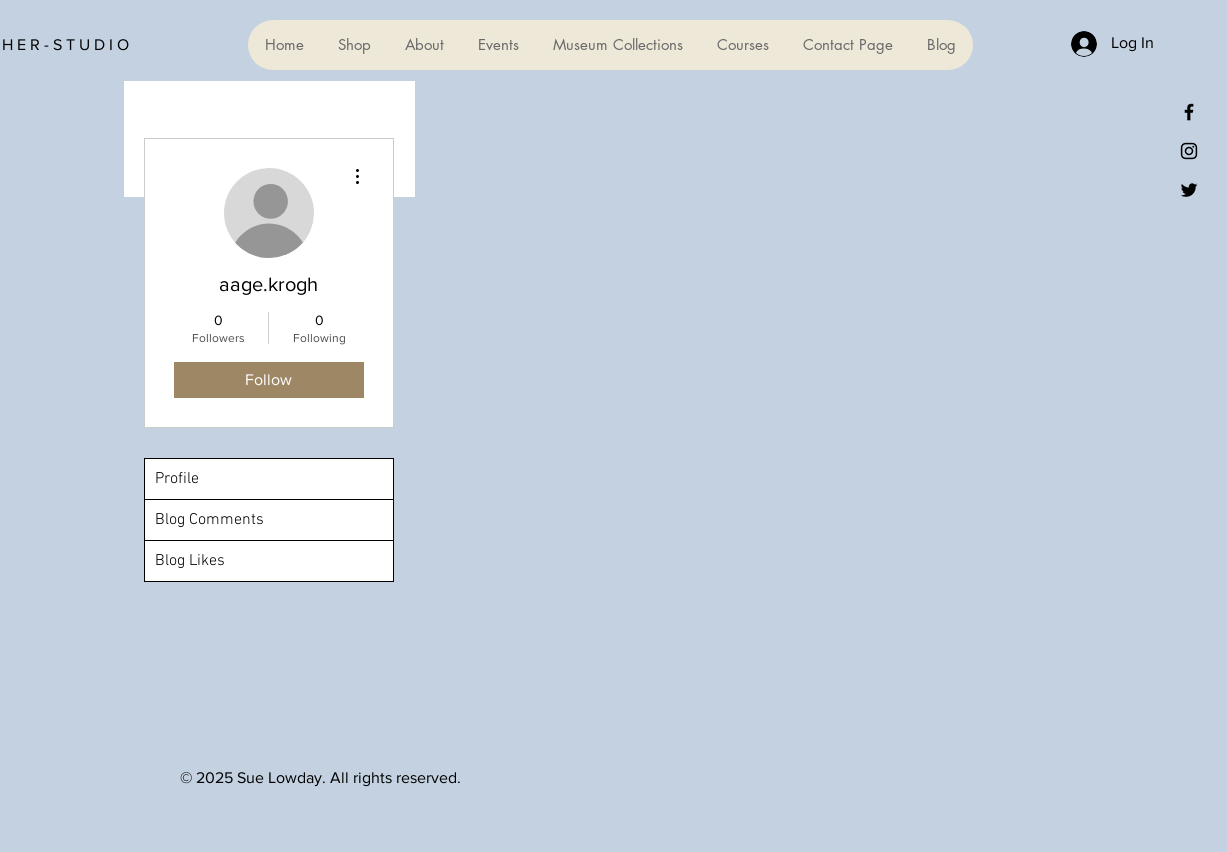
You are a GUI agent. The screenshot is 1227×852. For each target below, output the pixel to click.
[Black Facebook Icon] (1189, 112)
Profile (177, 479)
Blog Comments (209, 520)
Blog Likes (190, 561)
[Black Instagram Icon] (1189, 151)
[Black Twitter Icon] (1189, 190)
